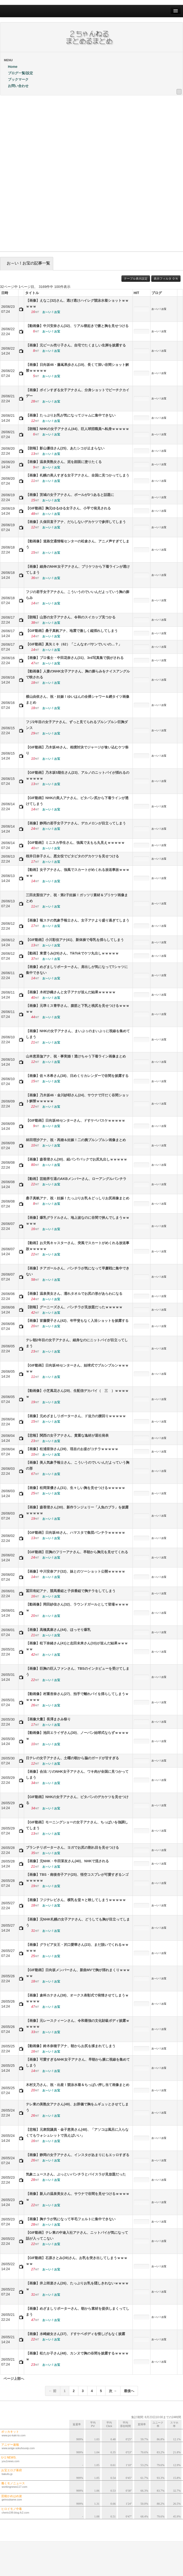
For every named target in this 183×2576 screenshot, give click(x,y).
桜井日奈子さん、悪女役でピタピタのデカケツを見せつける (72, 856)
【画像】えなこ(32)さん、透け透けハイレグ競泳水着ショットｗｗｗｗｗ (77, 303)
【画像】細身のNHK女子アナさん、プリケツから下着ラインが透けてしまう (78, 569)
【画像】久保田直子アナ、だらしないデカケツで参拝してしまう (76, 522)
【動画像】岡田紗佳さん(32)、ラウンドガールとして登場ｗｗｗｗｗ (77, 1607)
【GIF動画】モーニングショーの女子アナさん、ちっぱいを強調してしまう (77, 1825)
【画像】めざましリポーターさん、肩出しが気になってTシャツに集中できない (77, 970)
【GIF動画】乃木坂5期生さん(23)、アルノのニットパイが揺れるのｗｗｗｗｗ (77, 775)
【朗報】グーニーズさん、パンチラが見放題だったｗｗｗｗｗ (74, 1307)
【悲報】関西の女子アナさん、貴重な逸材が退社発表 (67, 1435)
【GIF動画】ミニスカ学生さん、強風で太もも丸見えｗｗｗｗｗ (75, 843)
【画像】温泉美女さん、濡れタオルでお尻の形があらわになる (74, 1293)
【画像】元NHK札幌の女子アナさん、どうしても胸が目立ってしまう (78, 1922)
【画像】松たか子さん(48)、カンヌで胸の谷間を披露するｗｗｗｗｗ (77, 2356)
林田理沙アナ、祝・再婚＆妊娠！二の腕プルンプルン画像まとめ (76, 1140)
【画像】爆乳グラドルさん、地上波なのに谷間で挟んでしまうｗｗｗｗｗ (77, 1220)
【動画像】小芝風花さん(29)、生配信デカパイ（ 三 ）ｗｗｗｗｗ (77, 1394)
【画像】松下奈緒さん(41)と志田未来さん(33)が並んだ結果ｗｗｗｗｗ (77, 1646)
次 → (113, 2391)
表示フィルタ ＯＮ (166, 278)
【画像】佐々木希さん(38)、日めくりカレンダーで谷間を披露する (77, 1076)
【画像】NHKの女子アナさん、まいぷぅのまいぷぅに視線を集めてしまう (78, 1034)
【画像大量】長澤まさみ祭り (48, 1719)
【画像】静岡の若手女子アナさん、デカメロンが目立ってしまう (76, 823)
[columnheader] (21, 292)
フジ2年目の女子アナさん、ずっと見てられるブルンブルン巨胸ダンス (77, 725)
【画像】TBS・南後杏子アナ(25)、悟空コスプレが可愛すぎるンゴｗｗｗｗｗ (77, 1877)
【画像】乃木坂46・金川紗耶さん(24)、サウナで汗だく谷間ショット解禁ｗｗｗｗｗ (77, 1098)
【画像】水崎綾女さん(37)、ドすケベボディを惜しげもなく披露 (75, 2334)
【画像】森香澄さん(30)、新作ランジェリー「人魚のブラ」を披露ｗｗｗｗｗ (77, 1510)
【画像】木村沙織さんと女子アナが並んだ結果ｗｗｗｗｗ (71, 992)
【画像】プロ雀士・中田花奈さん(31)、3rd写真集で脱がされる (75, 658)
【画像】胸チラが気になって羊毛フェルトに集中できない (71, 2219)
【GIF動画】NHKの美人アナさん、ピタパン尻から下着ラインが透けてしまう (77, 801)
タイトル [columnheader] (32, 293)
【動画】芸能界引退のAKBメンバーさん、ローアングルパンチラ (76, 1179)
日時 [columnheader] (4, 293)
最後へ (129, 2391)
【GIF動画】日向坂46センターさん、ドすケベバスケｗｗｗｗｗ (75, 1120)
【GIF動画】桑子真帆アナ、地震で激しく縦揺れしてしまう (72, 631)
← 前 (53, 2391)
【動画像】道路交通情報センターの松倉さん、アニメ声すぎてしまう (77, 544)
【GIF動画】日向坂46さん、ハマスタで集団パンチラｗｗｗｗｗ (75, 1532)
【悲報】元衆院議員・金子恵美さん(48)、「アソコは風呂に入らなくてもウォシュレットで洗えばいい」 (77, 2132)
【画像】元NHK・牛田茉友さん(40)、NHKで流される (67, 1861)
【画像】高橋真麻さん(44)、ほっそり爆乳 (58, 1630)
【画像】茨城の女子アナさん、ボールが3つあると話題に (70, 495)
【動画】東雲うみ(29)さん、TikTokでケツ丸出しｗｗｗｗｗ (72, 953)
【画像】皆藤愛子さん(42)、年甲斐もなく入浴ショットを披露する (77, 1321)
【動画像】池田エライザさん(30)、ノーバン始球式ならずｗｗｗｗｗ (77, 1736)
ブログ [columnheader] (156, 293)
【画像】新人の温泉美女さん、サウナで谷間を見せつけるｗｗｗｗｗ (77, 2197)
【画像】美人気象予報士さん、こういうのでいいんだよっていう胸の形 (77, 1465)
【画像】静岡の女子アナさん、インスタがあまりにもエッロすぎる (77, 2155)
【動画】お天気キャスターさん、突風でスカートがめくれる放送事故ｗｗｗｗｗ (77, 1246)
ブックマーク (16, 79)
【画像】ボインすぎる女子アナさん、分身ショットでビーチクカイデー (77, 393)
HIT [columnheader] (136, 293)
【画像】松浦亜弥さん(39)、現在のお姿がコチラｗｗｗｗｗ (72, 1449)
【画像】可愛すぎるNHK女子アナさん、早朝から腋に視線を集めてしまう (78, 2062)
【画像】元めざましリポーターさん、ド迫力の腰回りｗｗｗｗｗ (76, 1416)
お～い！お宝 (158, 309)
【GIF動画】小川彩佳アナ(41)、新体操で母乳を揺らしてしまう (75, 940)
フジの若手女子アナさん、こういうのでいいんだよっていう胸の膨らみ (77, 595)
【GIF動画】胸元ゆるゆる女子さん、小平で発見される (68, 508)
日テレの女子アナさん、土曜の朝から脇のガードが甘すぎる (72, 1758)
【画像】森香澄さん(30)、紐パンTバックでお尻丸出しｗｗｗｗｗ (76, 1159)
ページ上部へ (12, 2379)
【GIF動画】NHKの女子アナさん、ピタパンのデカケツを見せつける (77, 1800)
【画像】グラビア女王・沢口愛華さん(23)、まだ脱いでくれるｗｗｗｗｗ (77, 1947)
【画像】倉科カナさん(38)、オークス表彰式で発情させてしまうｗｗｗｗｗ (77, 1998)
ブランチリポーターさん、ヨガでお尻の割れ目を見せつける (72, 1847)
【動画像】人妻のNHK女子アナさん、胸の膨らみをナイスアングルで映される (78, 674)
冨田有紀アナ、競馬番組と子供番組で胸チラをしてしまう (71, 1591)
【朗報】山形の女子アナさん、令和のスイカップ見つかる (71, 617)
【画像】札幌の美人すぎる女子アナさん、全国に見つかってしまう (77, 475)
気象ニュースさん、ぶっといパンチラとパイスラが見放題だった (76, 2174)
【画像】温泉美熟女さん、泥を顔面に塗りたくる (64, 462)
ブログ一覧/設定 (18, 73)
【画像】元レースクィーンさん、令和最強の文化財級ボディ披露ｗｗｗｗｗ (77, 2023)
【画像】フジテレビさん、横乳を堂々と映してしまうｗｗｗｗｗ (76, 1900)
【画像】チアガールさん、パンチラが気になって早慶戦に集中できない (77, 1271)
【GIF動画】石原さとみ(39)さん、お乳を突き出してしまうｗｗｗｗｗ (76, 2261)
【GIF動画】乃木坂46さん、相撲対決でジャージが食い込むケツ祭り (77, 750)
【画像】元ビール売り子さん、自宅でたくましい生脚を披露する (76, 345)
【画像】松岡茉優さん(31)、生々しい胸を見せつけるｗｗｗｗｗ (75, 1488)
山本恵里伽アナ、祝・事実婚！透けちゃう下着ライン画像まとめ (76, 1056)
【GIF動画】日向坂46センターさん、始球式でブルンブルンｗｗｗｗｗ (77, 1368)
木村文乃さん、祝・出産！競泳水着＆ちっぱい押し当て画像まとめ (77, 2085)
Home (10, 67)
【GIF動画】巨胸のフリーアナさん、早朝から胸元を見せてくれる (77, 1552)
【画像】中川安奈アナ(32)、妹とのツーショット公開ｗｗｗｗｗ (75, 1571)
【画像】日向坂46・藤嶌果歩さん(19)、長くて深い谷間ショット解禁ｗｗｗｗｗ (77, 367)
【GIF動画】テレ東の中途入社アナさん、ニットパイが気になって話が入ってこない (77, 2235)
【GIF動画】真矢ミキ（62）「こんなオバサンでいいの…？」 (74, 644)
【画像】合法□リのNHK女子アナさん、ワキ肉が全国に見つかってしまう (77, 1774)
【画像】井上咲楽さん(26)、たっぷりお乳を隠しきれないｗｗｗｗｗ (77, 2286)
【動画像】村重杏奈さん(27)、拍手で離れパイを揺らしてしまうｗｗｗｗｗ (77, 1697)
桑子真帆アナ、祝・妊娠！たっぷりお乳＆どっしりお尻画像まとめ (77, 1198)
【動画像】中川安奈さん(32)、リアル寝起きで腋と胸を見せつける (77, 326)
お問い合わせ (16, 86)
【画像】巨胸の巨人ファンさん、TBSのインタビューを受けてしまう (77, 1671)
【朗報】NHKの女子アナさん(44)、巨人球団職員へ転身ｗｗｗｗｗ (77, 429)
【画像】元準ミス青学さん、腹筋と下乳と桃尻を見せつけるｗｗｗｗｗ (77, 1008)
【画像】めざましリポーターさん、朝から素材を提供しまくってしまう (77, 2311)
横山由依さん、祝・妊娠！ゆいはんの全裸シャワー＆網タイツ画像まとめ (77, 699)
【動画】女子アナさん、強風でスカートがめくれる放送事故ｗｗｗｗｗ (77, 873)
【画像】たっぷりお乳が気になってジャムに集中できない (71, 415)
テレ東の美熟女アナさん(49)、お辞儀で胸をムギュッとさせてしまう (77, 2107)
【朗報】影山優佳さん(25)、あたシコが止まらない (65, 448)
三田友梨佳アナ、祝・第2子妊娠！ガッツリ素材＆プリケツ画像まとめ (77, 898)
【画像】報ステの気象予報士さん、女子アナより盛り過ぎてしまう (77, 920)
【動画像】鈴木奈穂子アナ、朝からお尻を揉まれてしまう (71, 2046)
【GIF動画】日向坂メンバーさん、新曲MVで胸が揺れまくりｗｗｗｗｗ (78, 1973)
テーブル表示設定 (136, 278)
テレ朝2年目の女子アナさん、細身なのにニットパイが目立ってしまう (77, 1343)
